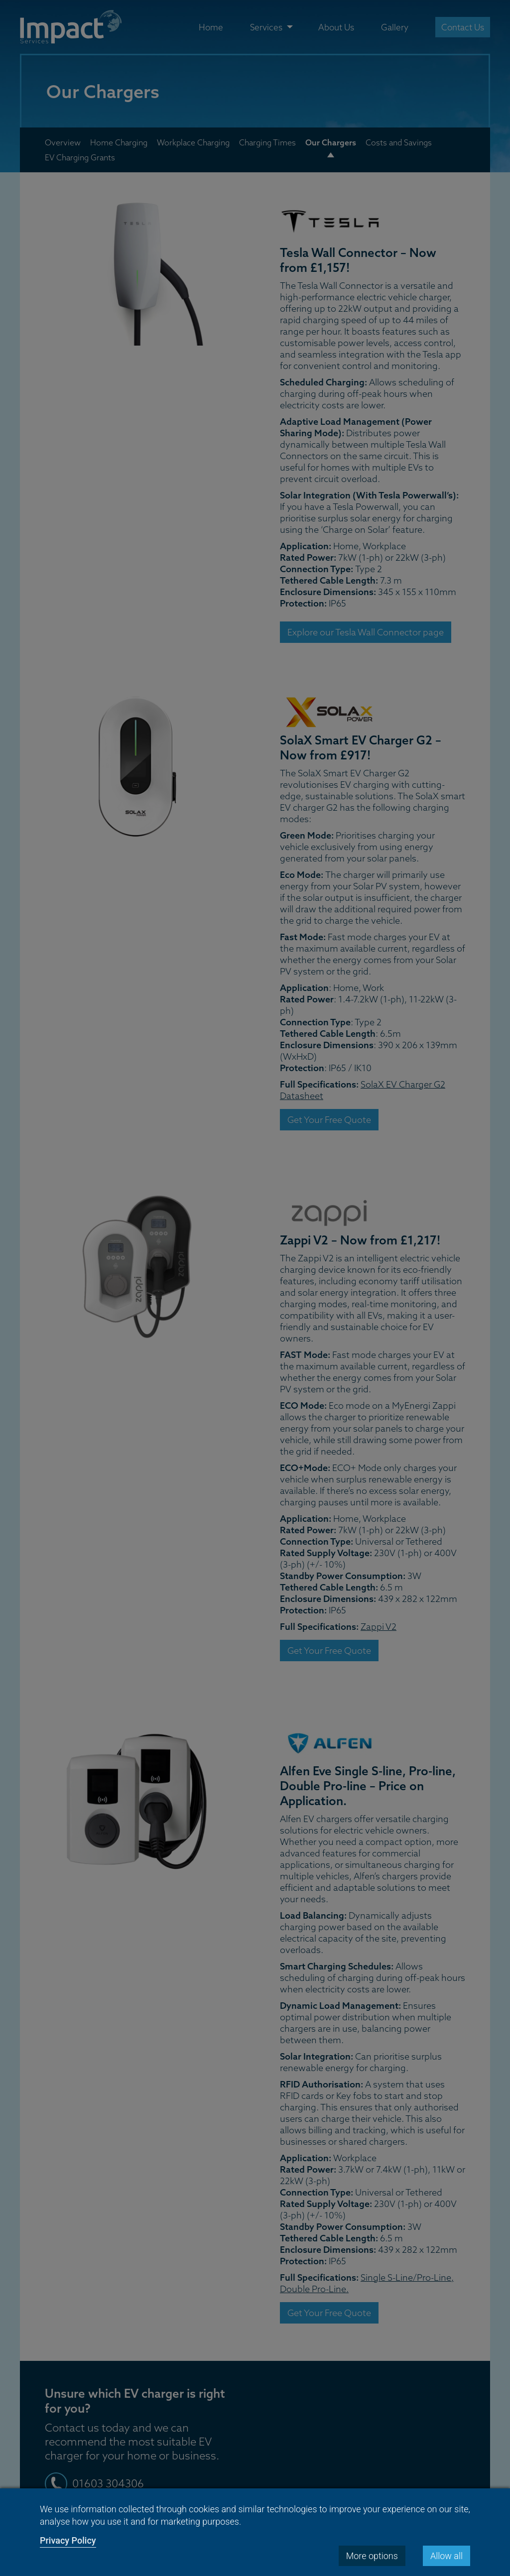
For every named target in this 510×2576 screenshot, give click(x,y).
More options (372, 2556)
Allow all (446, 2556)
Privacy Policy (68, 2540)
